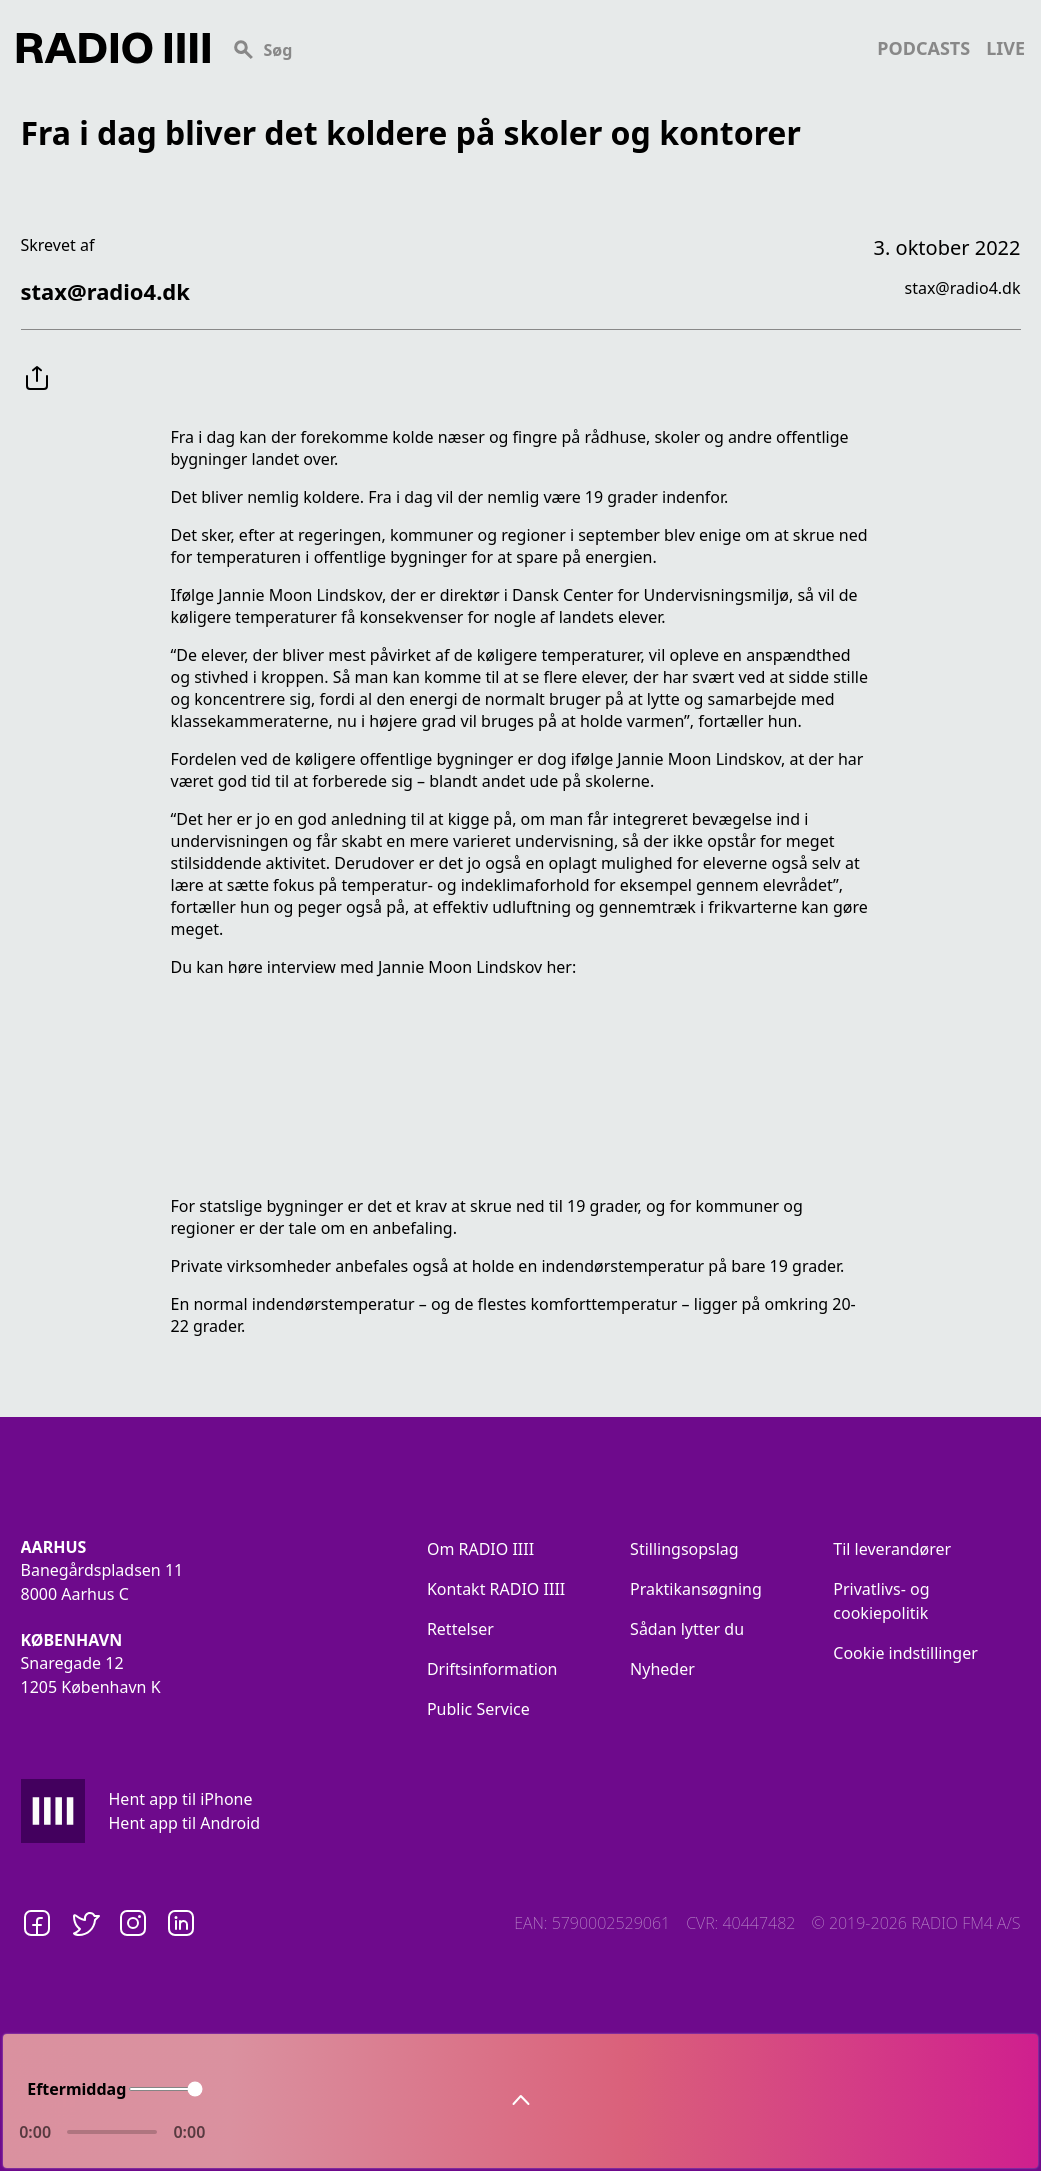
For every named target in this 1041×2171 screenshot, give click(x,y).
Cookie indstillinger (905, 1653)
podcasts (923, 48)
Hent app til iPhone (181, 1799)
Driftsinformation (492, 1669)
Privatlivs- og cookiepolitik (881, 1601)
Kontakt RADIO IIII (496, 1589)
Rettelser (460, 1629)
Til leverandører (892, 1549)
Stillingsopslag (684, 1549)
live (1005, 48)
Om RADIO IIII (480, 1549)
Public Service (478, 1709)
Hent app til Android (185, 1823)
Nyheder (662, 1669)
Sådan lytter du (687, 1629)
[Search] (543, 48)
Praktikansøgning (696, 1589)
